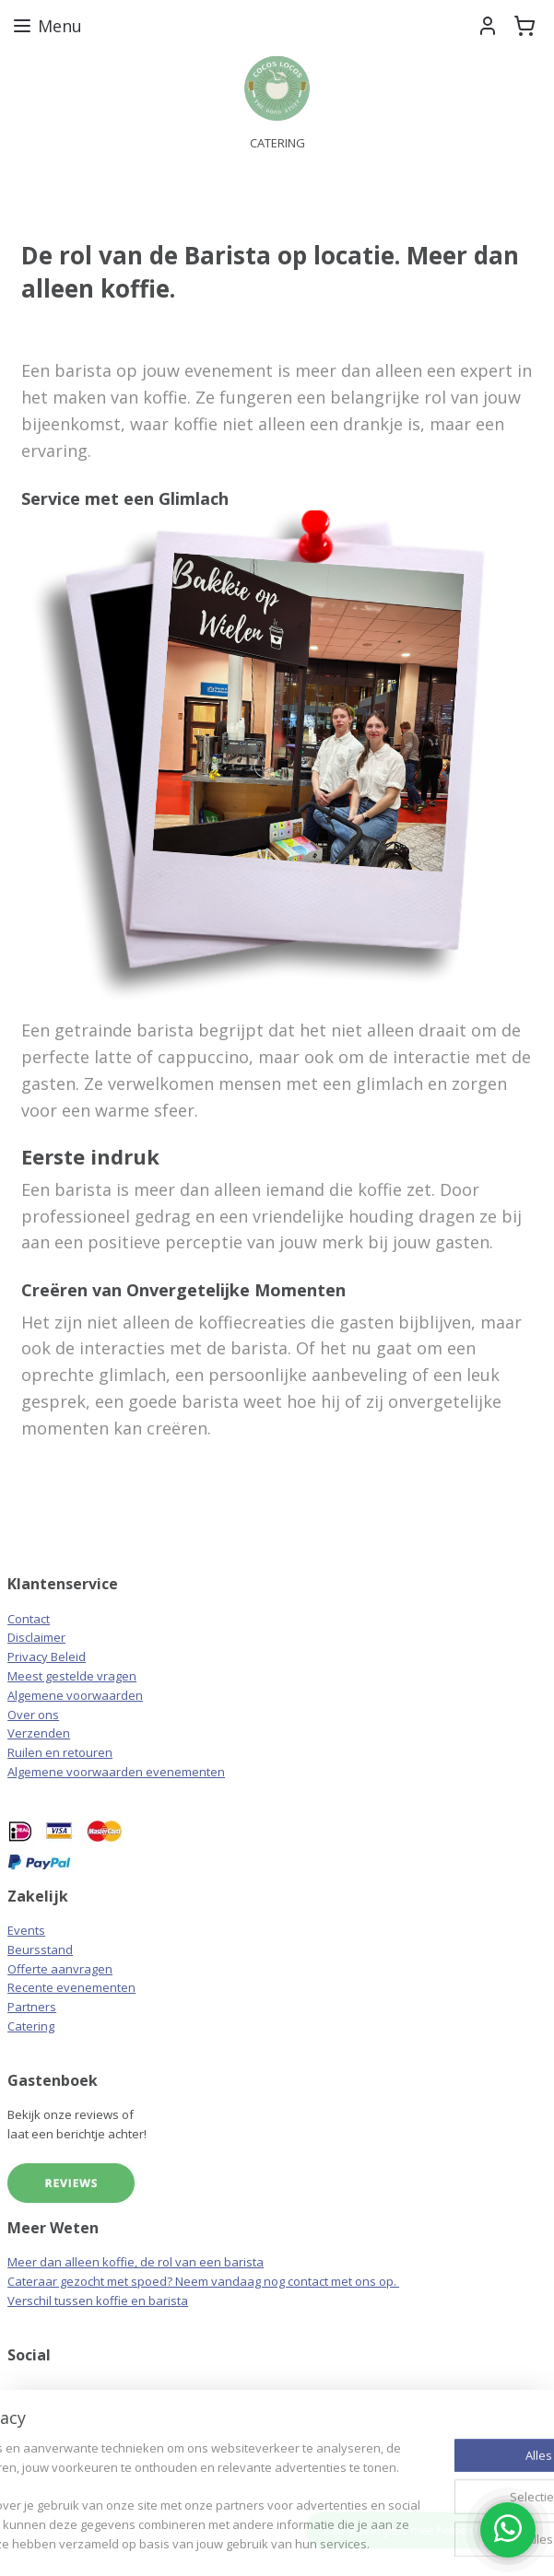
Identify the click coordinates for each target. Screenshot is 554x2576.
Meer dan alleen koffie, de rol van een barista (135, 2262)
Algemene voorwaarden (75, 1695)
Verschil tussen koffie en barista (97, 2300)
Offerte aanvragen (59, 1969)
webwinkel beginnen (208, 2542)
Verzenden (38, 1733)
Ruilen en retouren (59, 1752)
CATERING (277, 143)
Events (26, 1930)
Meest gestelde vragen (71, 1676)
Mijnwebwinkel (369, 2542)
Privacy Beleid (46, 1656)
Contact (28, 1618)
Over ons (33, 1714)
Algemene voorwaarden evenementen (116, 1771)
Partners (31, 2006)
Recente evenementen (71, 1987)
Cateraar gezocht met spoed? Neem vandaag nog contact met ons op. (203, 2281)
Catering (30, 2026)
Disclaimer (36, 1637)
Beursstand (40, 1949)
